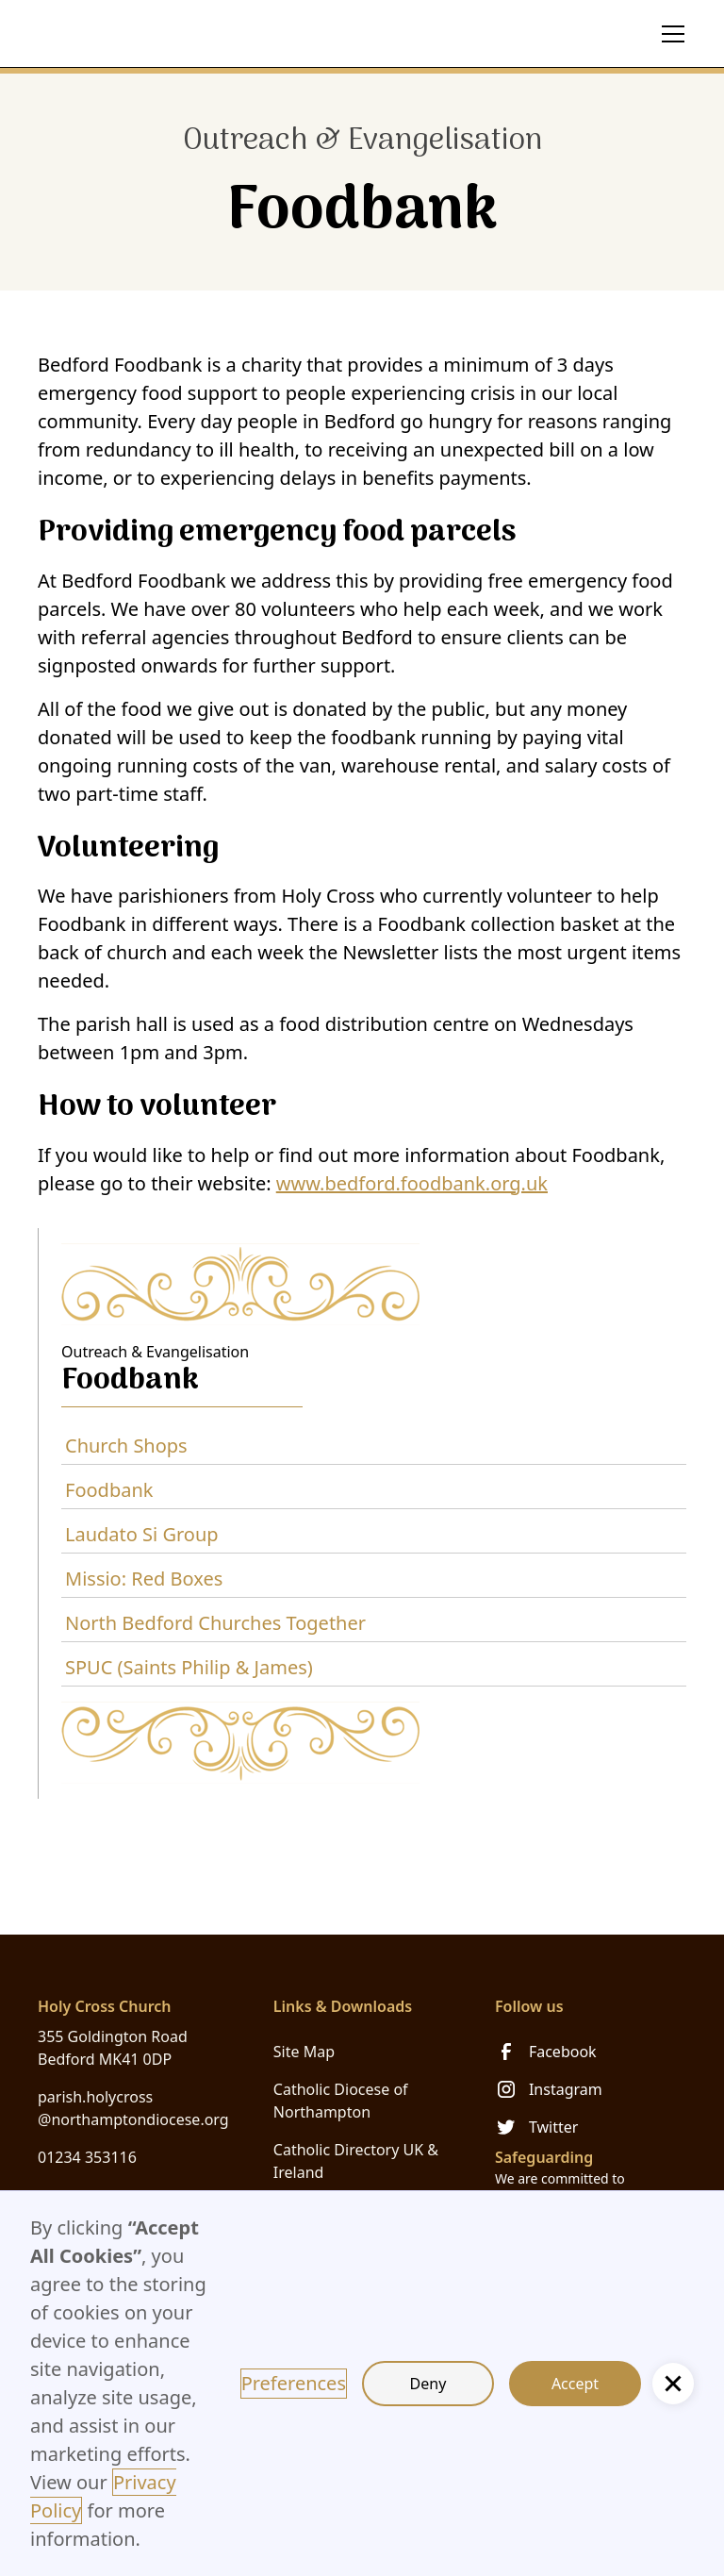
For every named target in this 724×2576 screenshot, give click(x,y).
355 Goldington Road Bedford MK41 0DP (113, 2047)
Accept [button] (575, 2383)
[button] (669, 34)
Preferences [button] (293, 2383)
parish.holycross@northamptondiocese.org (133, 2108)
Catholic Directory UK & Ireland (355, 2161)
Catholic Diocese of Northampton (340, 2100)
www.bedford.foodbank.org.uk (412, 1183)
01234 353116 (87, 2157)
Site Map (304, 2051)
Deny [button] (428, 2383)
